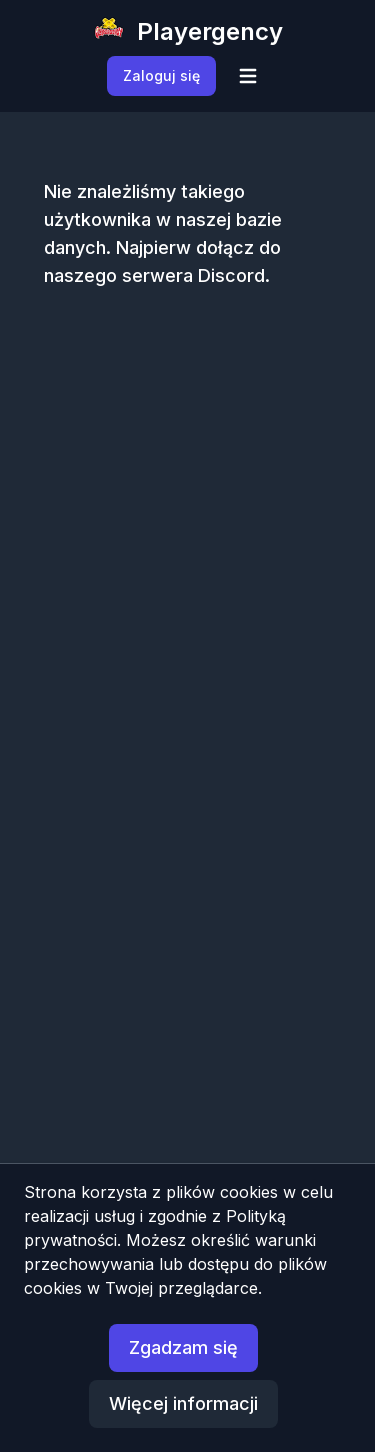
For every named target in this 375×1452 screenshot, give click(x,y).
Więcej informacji (183, 1403)
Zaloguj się (161, 75)
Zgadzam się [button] (183, 1347)
